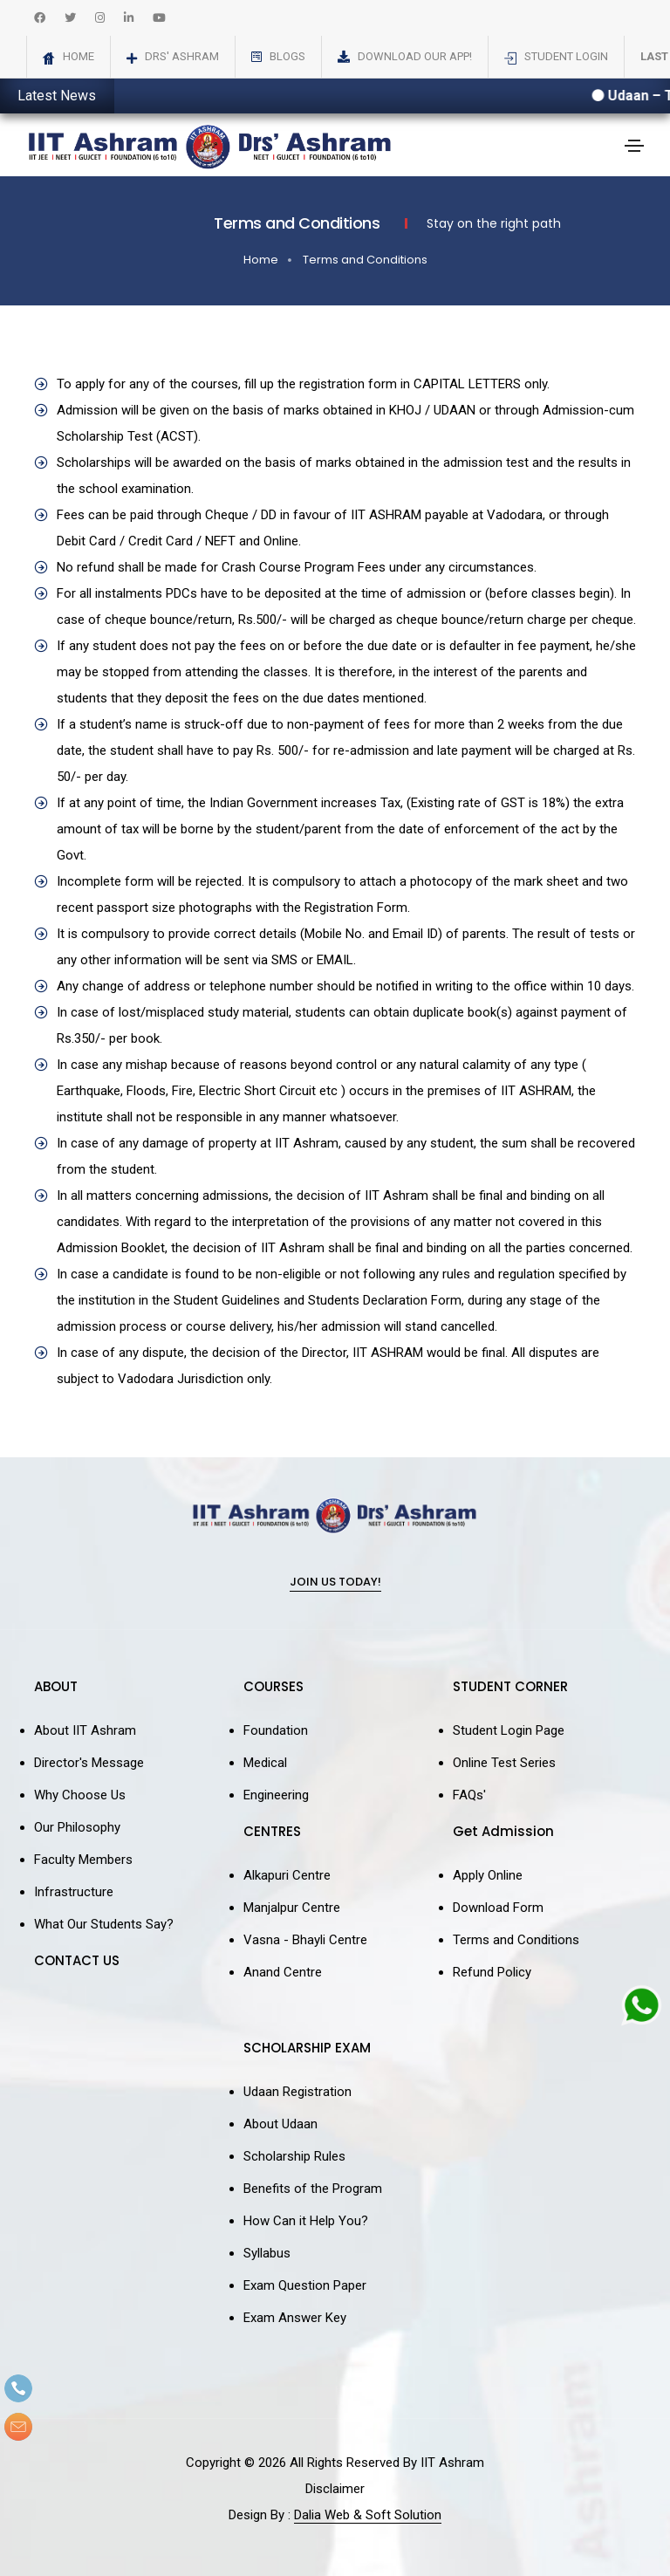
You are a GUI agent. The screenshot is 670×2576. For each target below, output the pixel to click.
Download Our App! (415, 56)
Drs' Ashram (182, 56)
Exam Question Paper (304, 2285)
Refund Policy (492, 1972)
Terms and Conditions (365, 259)
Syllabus (267, 2253)
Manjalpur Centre (291, 1907)
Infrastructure (73, 1892)
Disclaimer (335, 2489)
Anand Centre (282, 1972)
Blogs (287, 56)
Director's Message (89, 1763)
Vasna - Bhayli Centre (305, 1940)
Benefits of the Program (312, 2188)
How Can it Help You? (305, 2221)
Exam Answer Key (294, 2318)
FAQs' (469, 1795)
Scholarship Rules (294, 2156)
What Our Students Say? (104, 1924)
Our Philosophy (77, 1827)
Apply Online (488, 1875)
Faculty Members (83, 1859)
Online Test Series (504, 1763)
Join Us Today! (335, 1582)
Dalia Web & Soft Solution (367, 2515)
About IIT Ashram (85, 1730)
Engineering (276, 1795)
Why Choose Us (80, 1795)
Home (78, 56)
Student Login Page (508, 1730)
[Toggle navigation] (634, 146)
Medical (265, 1763)
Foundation (275, 1730)
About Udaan (280, 2124)
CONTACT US (77, 1960)
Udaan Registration (297, 2092)
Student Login (566, 56)
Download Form (498, 1907)
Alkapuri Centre (287, 1875)
